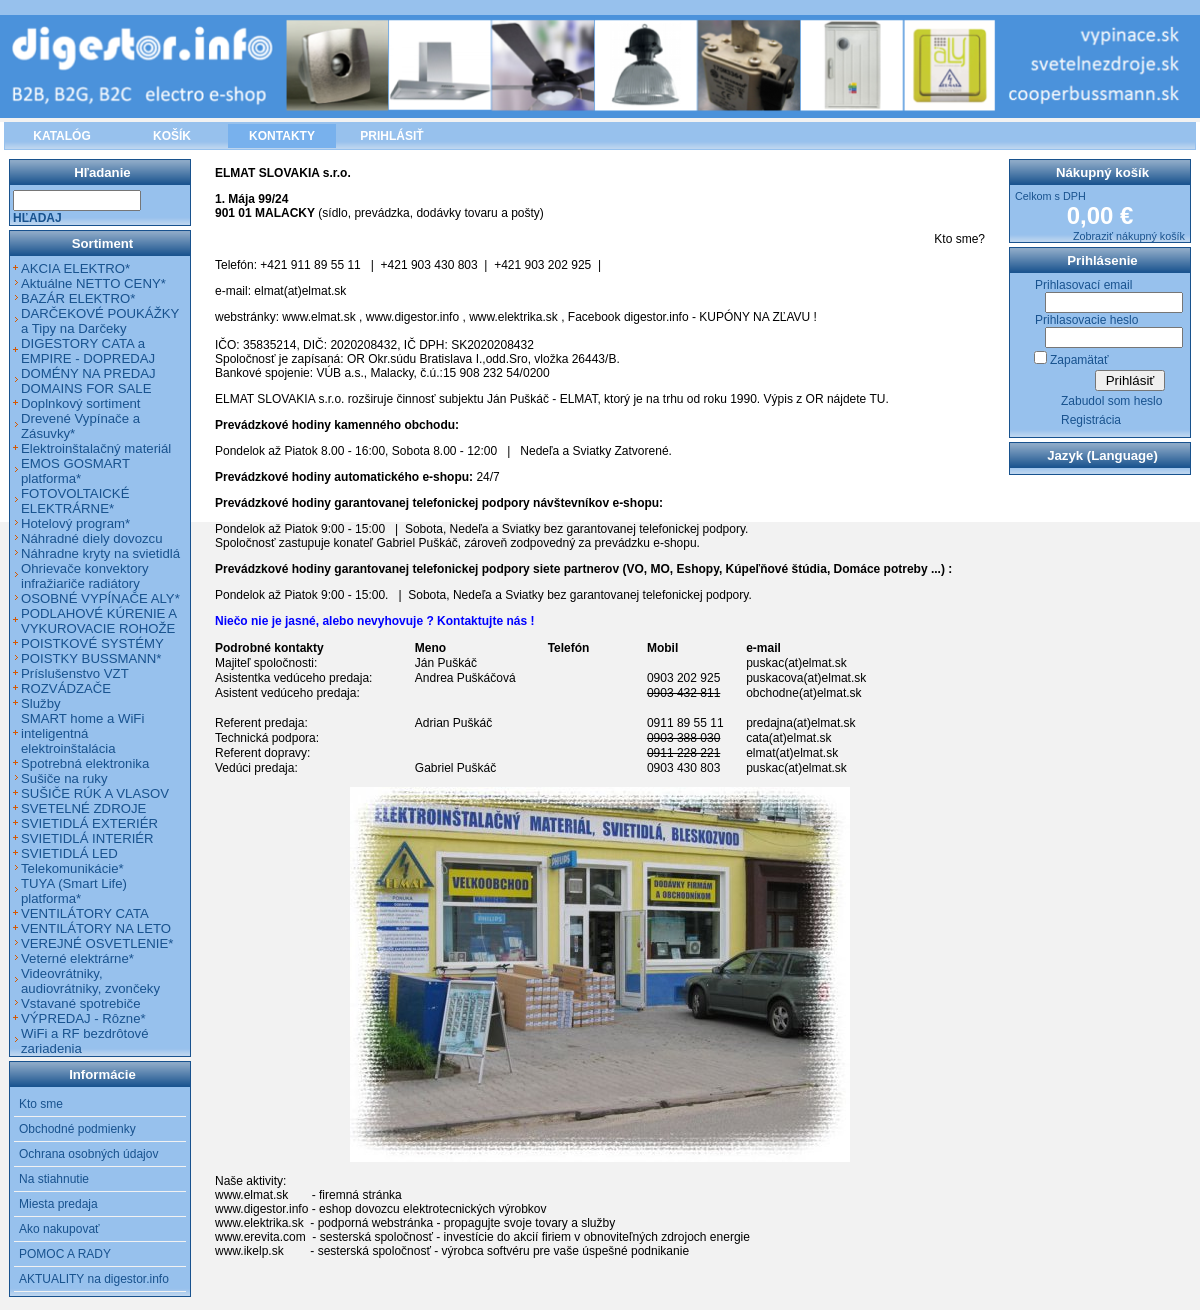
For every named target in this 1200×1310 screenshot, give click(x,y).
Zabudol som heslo (1111, 401)
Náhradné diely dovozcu (92, 538)
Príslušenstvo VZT (75, 673)
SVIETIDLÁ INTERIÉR (87, 838)
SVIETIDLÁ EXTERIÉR (89, 823)
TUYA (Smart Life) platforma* (74, 891)
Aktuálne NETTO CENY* (93, 283)
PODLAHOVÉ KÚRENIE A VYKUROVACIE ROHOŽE (98, 621)
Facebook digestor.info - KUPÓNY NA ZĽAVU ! (692, 317)
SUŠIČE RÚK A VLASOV (95, 793)
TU (877, 399)
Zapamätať (1079, 360)
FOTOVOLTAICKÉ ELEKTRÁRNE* (75, 501)
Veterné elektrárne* (77, 958)
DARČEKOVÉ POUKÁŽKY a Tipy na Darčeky (100, 321)
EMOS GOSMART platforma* (75, 471)
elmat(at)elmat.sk (300, 291)
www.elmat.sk (318, 317)
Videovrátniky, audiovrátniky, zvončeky (90, 981)
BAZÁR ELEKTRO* (78, 298)
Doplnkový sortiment (80, 403)
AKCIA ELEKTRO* (75, 268)
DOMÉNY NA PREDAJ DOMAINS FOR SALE (88, 381)
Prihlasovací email (1083, 285)
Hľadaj (37, 218)
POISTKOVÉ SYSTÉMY (92, 643)
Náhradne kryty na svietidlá (100, 553)
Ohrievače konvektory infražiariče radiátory (85, 576)
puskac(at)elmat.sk (796, 663)
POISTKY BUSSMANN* (91, 658)
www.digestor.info (412, 317)
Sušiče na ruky (64, 778)
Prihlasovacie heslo (1086, 320)
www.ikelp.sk (249, 1251)
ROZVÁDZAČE (66, 688)
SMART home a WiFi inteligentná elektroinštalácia (82, 733)
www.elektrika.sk (513, 317)
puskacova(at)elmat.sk (806, 678)
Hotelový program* (75, 523)
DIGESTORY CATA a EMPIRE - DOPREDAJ (88, 351)
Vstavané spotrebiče (81, 1003)
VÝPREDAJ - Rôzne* (83, 1018)
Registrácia (1091, 420)
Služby (41, 703)
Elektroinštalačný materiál (96, 448)
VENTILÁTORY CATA (85, 913)
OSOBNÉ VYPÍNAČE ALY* (100, 598)
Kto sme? (959, 239)
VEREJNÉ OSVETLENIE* (97, 943)
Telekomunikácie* (72, 868)
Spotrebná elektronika (85, 763)
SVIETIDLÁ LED (69, 853)
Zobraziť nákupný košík (1129, 236)
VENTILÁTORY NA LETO (96, 928)
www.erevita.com (260, 1237)
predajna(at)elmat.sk (800, 723)
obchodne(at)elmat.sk (803, 693)
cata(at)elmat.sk (788, 738)
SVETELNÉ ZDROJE (83, 808)
